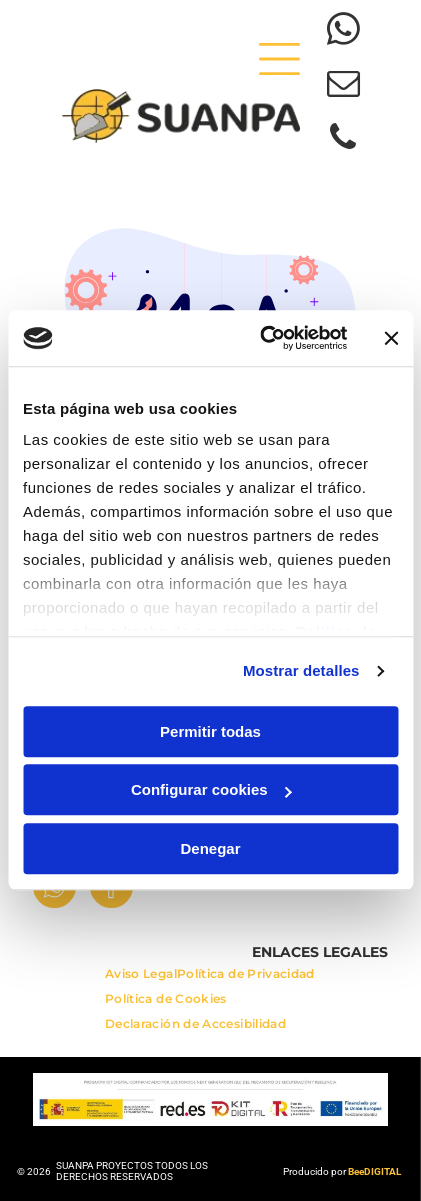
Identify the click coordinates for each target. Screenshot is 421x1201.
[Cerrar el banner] (391, 338)
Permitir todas (210, 731)
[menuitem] (141, 978)
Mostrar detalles (301, 671)
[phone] (343, 140)
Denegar (210, 848)
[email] (343, 86)
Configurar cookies (211, 790)
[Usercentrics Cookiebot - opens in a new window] (263, 339)
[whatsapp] (343, 32)
